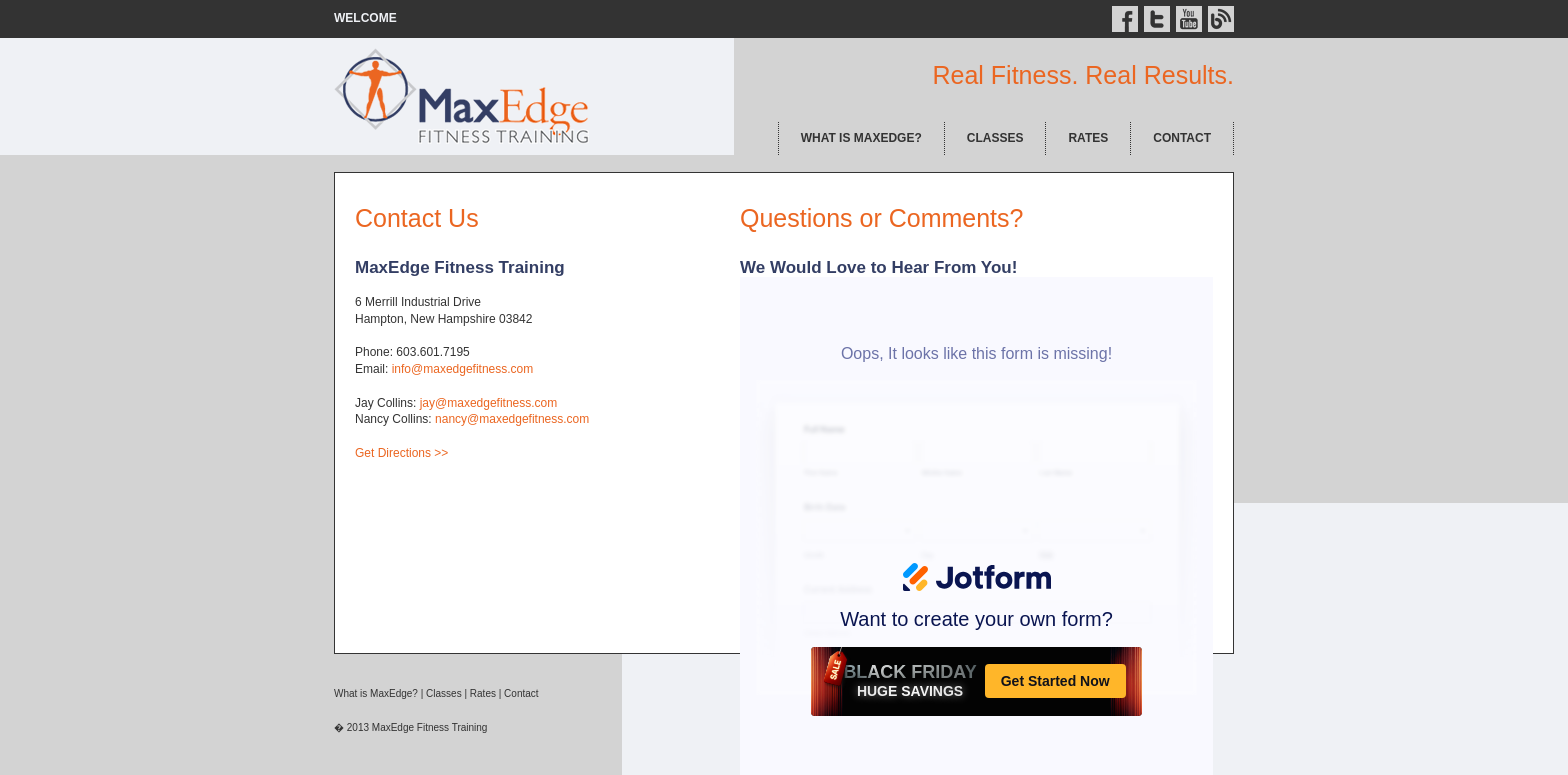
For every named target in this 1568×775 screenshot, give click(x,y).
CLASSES (995, 138)
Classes (444, 693)
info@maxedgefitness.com (463, 369)
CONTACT (1182, 138)
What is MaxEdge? (376, 693)
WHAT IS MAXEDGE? (861, 138)
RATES (1088, 138)
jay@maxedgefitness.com (489, 403)
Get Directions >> (401, 453)
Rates (483, 693)
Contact (521, 693)
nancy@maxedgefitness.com (512, 419)
